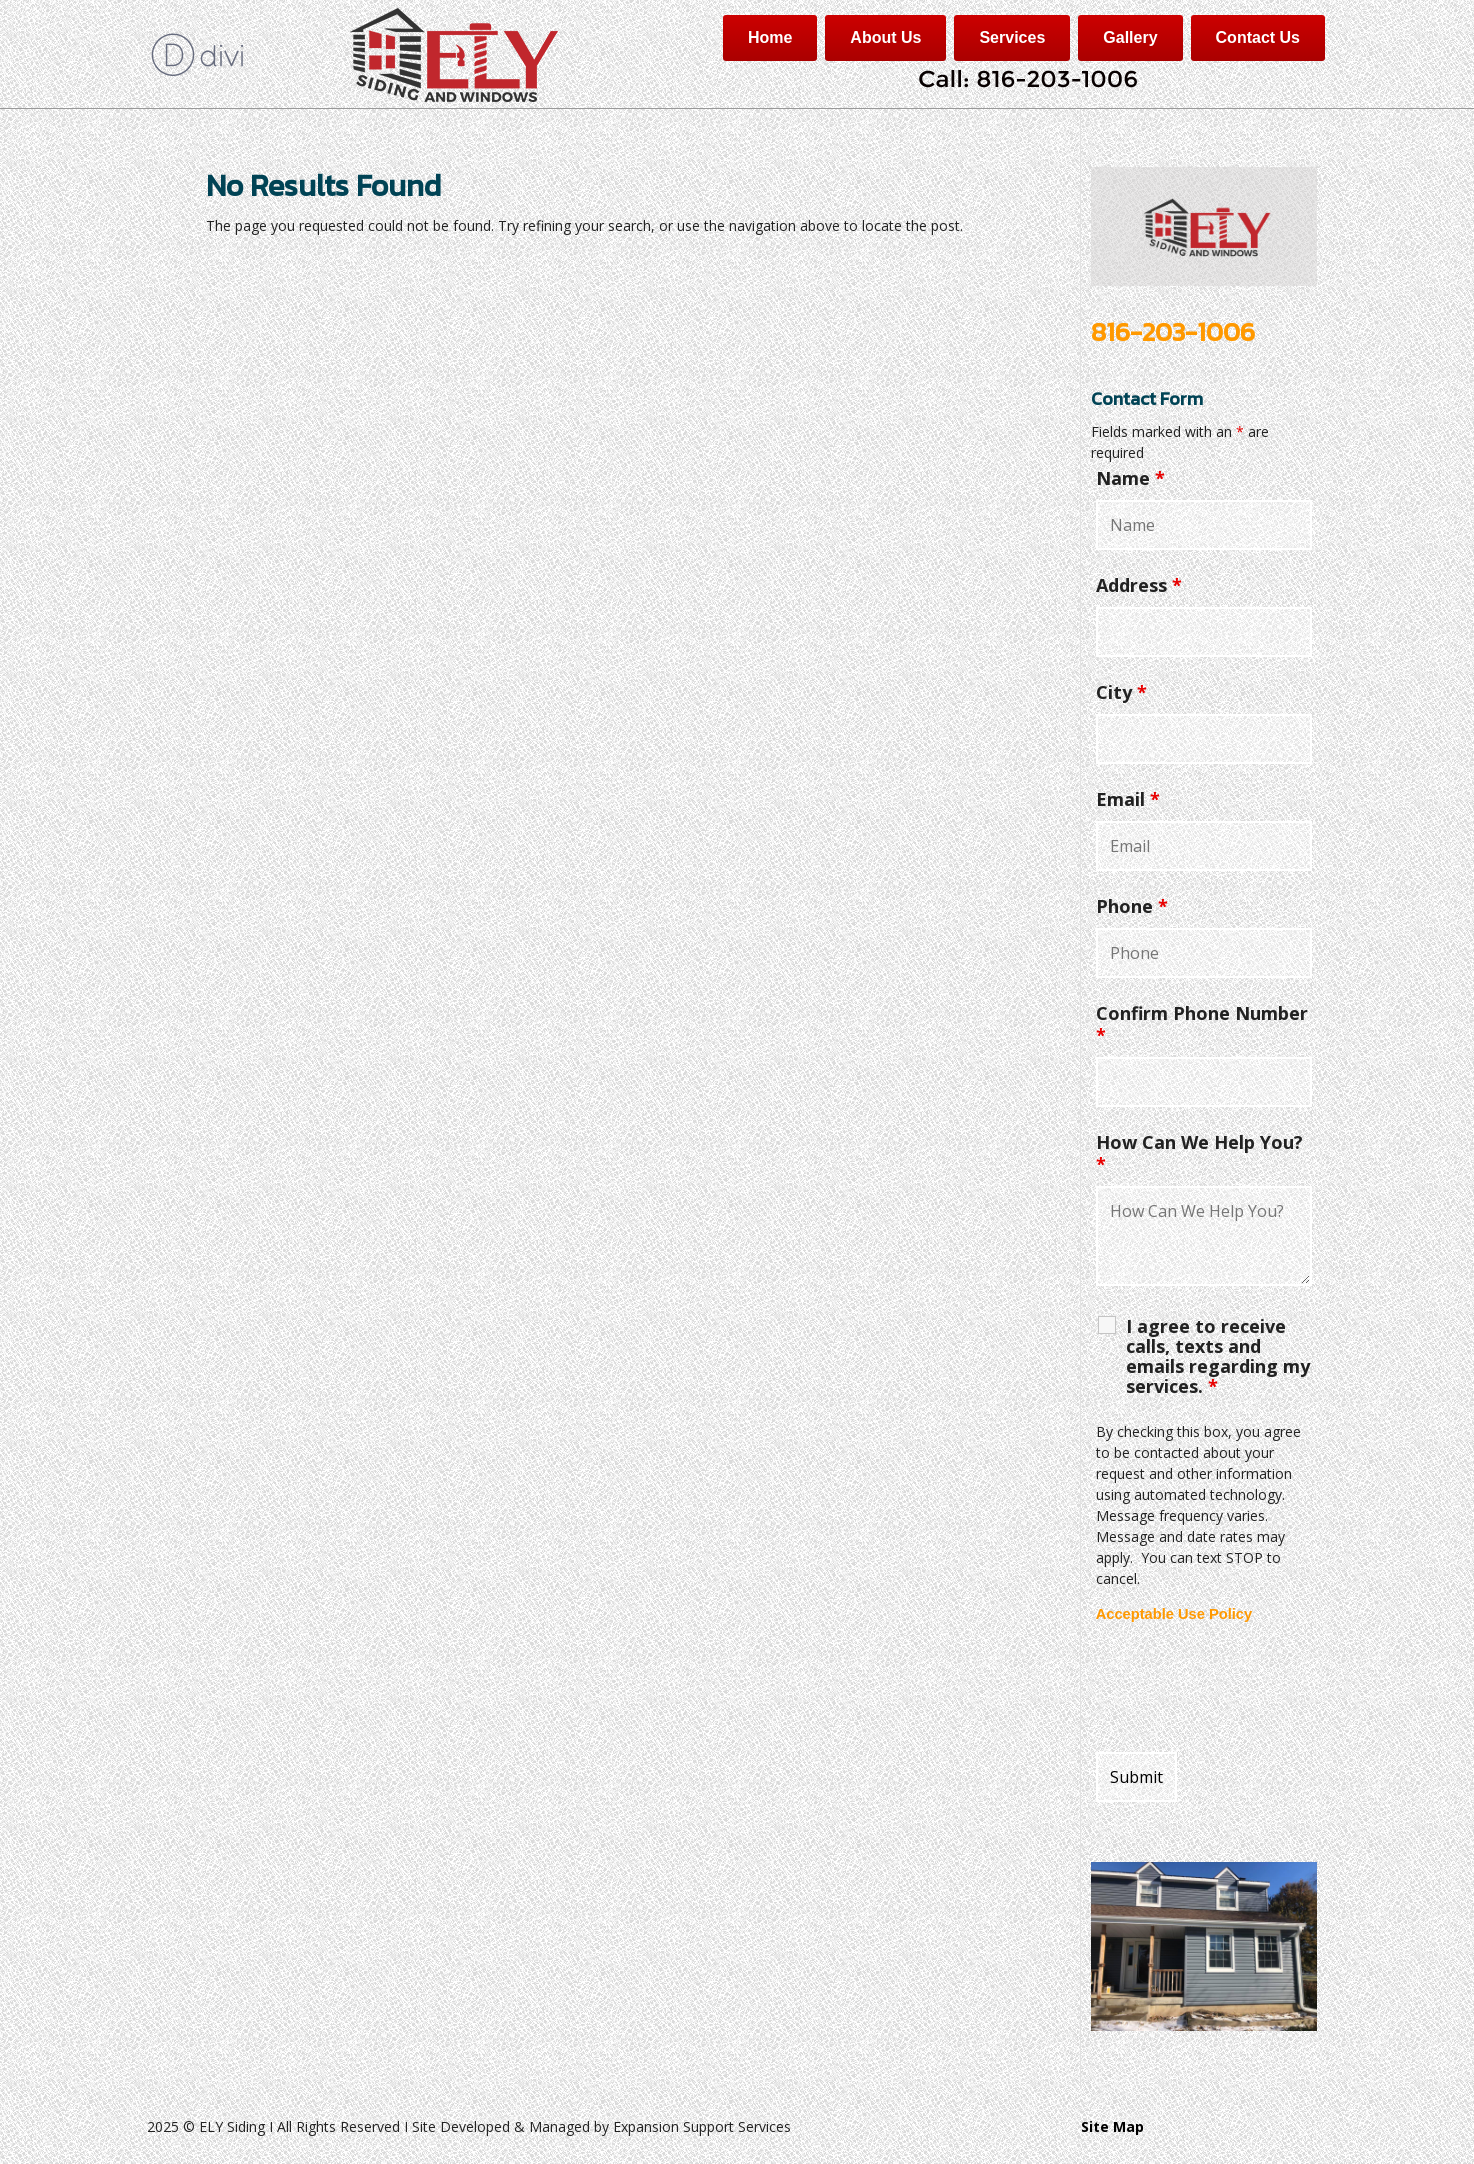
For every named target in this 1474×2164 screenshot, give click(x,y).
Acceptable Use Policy (1174, 1614)
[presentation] (1248, 1688)
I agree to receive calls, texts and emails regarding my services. (1218, 1356)
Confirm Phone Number (1202, 1024)
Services (1012, 37)
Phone (1132, 906)
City (1121, 692)
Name (1130, 478)
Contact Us (1258, 37)
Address (1139, 585)
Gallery (1130, 37)
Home (770, 37)
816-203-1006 (1173, 331)
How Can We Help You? (1199, 1153)
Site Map (1112, 2126)
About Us (885, 37)
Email (1128, 799)
